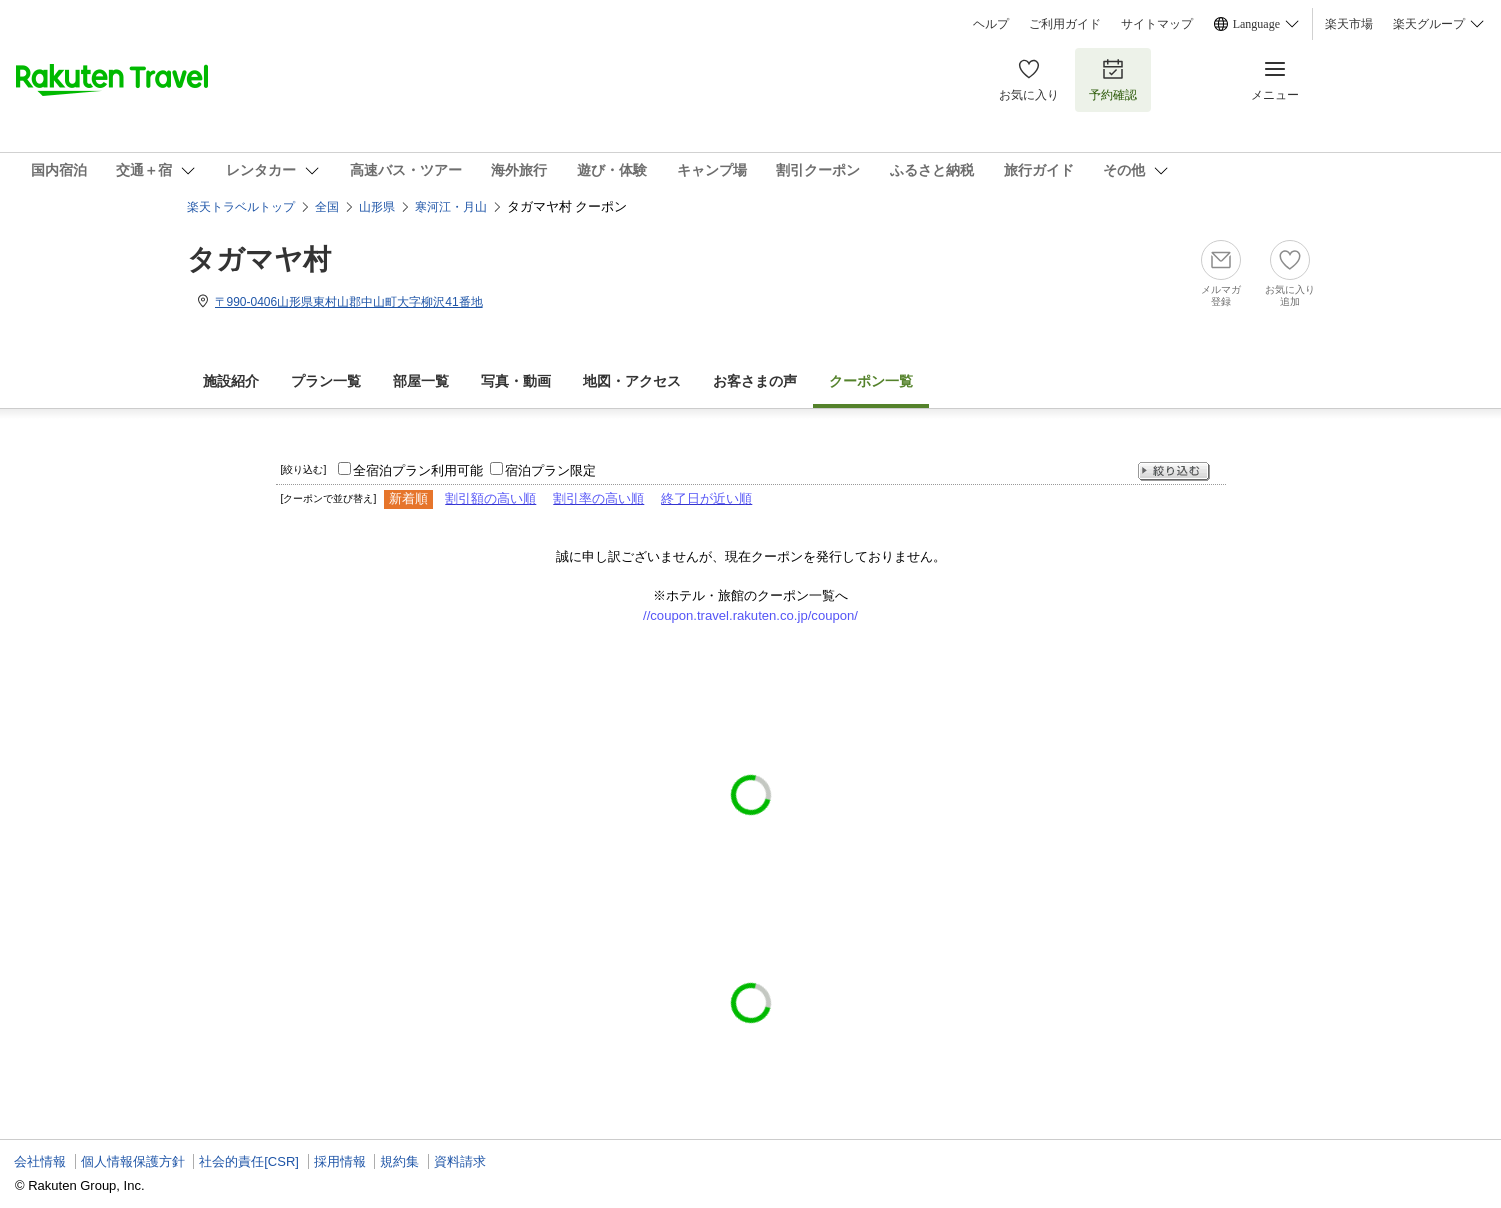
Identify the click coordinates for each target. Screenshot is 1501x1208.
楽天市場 (1349, 24)
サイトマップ (1157, 24)
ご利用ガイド (1065, 24)
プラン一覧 (326, 381)
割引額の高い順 (490, 498)
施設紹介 (231, 381)
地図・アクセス (632, 381)
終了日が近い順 (706, 498)
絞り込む (1174, 471)
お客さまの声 (755, 381)
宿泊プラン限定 (550, 470)
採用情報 (340, 1161)
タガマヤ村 (259, 259)
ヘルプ (991, 24)
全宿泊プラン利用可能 (418, 470)
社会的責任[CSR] (249, 1161)
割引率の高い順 (598, 498)
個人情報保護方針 (133, 1161)
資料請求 (460, 1161)
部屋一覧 (421, 381)
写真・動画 (516, 381)
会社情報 (40, 1161)
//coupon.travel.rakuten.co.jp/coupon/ (750, 615)
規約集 (399, 1161)
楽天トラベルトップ (241, 207)
